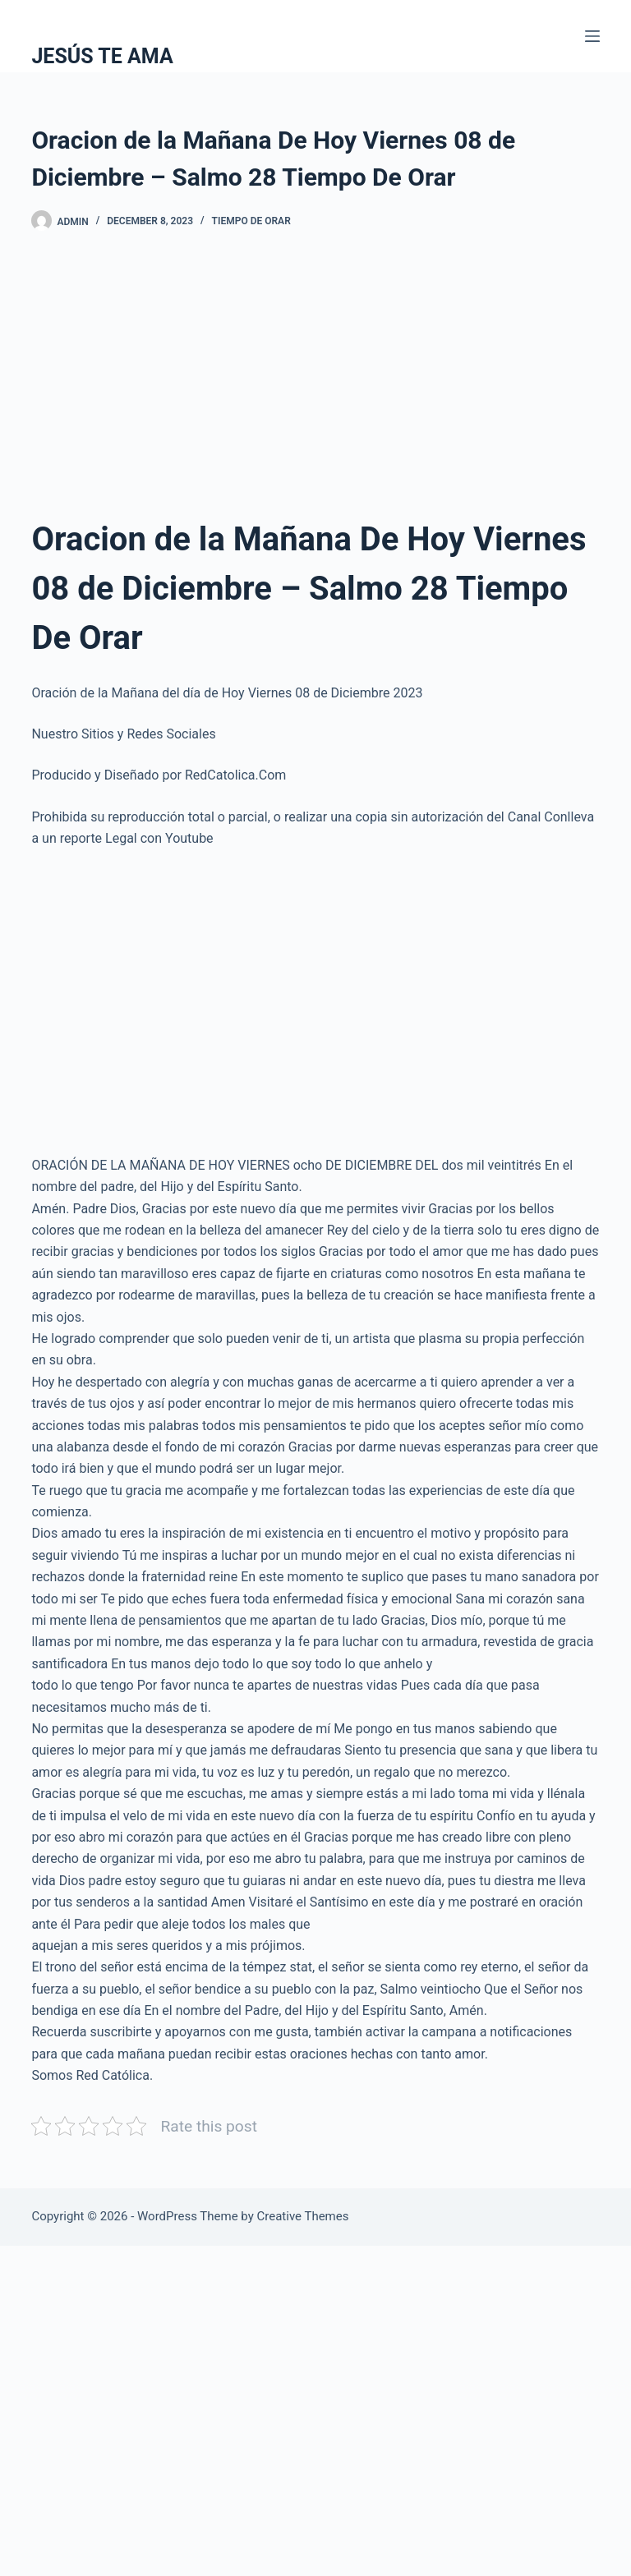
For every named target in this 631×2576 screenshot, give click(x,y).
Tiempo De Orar (251, 221)
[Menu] (592, 36)
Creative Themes (303, 2216)
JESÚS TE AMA (102, 56)
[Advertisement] (316, 380)
